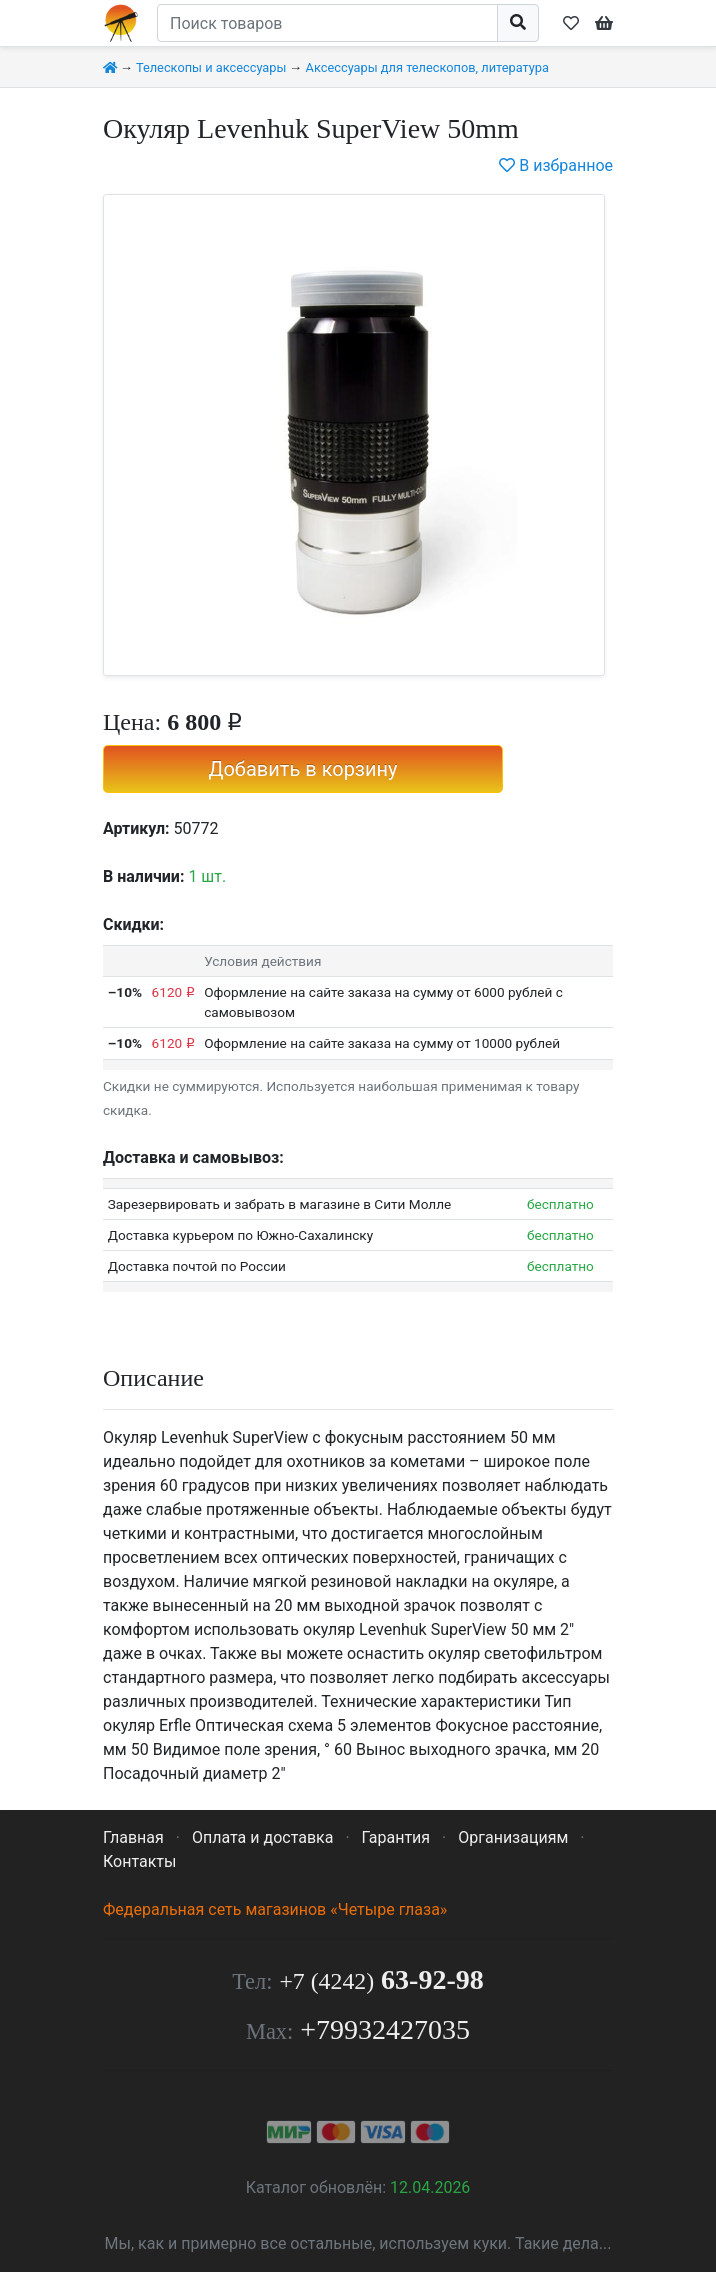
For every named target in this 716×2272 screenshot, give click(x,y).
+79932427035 (385, 2029)
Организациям (513, 1837)
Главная (133, 1837)
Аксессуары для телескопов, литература (427, 67)
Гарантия (396, 1837)
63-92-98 (381, 1979)
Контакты (139, 1861)
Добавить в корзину (302, 769)
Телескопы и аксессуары (211, 67)
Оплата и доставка (262, 1837)
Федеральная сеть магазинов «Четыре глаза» (275, 1909)
